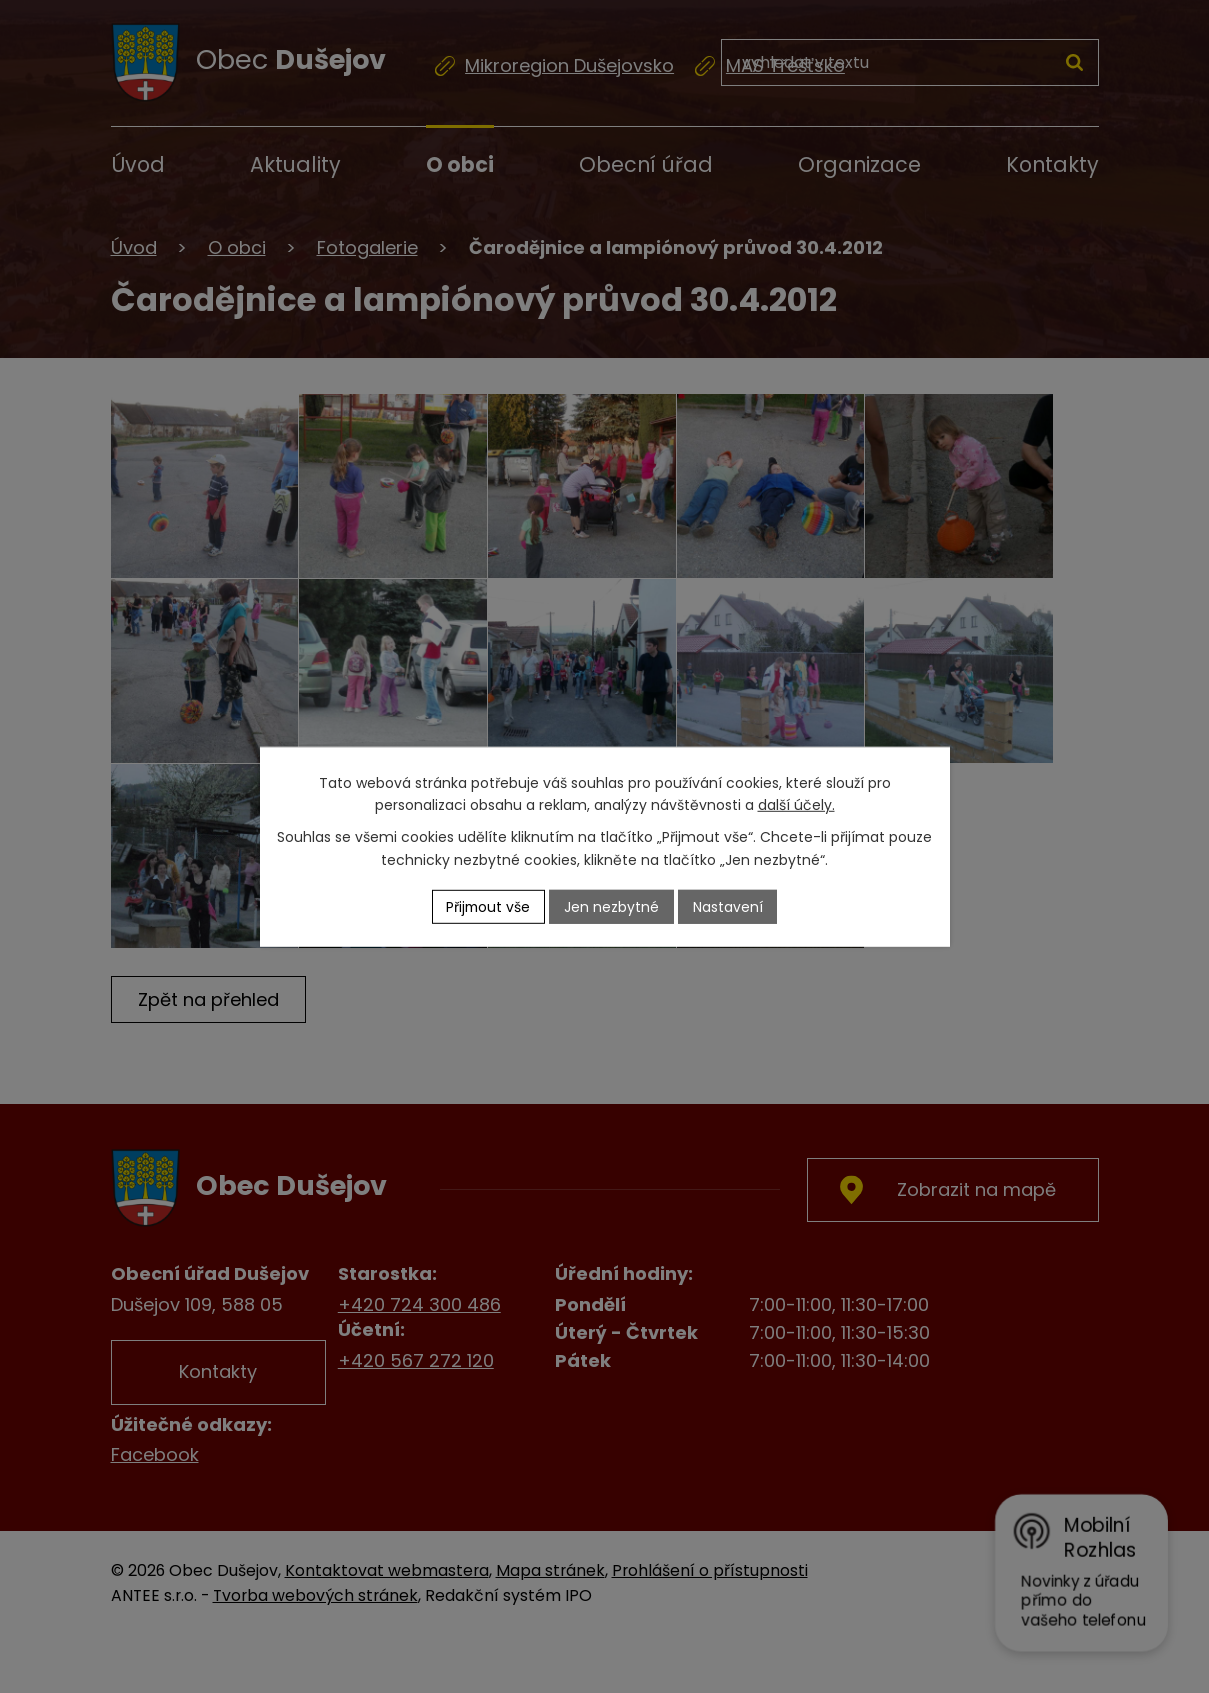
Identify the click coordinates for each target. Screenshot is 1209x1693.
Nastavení (729, 906)
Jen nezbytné (612, 906)
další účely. (796, 805)
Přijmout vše (488, 906)
